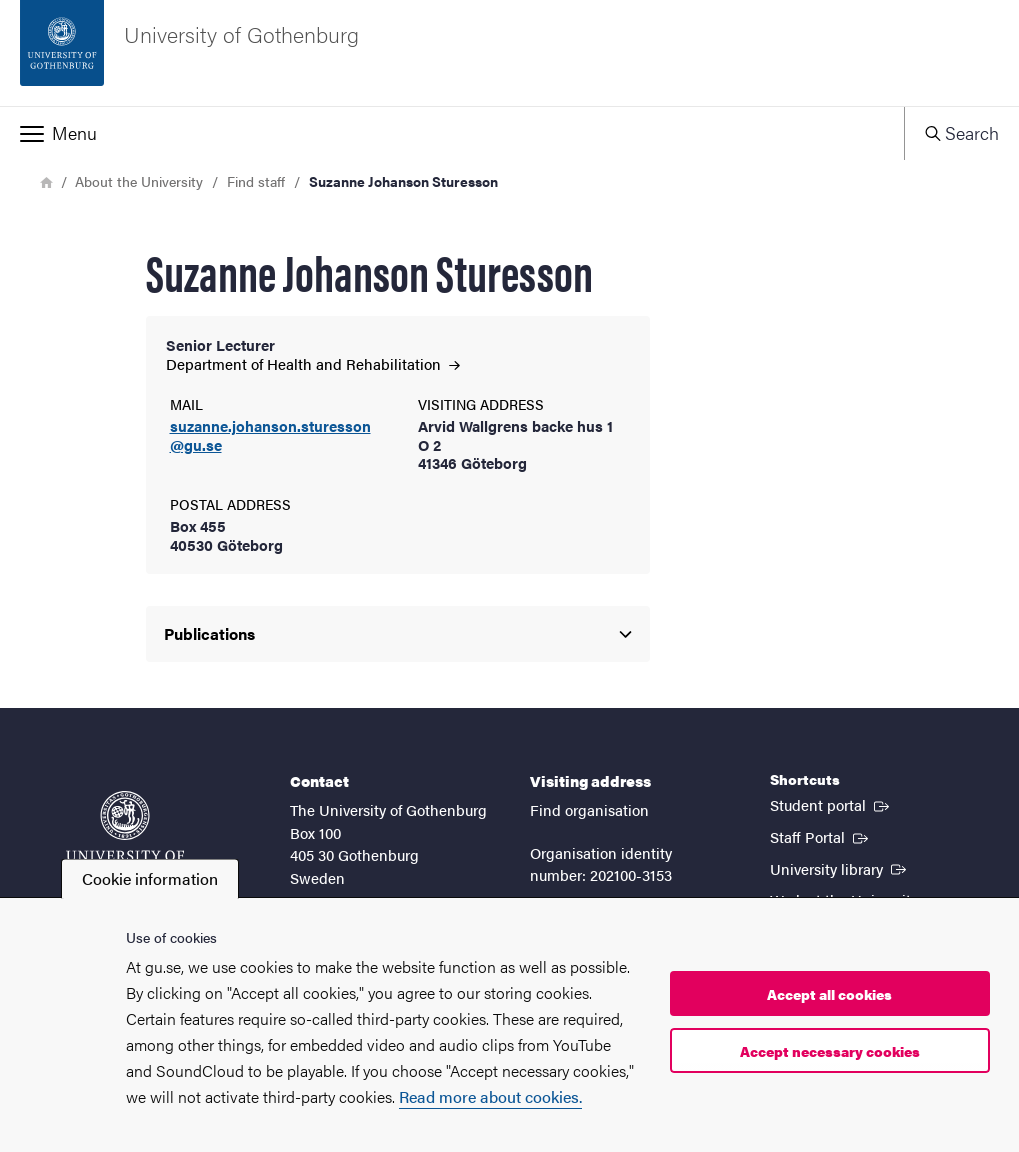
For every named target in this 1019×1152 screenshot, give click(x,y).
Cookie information (150, 878)
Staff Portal (821, 836)
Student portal (831, 804)
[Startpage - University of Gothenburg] (509, 53)
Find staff (256, 181)
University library (840, 868)
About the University (139, 181)
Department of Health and (313, 363)
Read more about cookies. (490, 1096)
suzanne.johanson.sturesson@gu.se (270, 436)
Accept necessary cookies (830, 1051)
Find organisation (589, 809)
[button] (452, 133)
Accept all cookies (829, 994)
